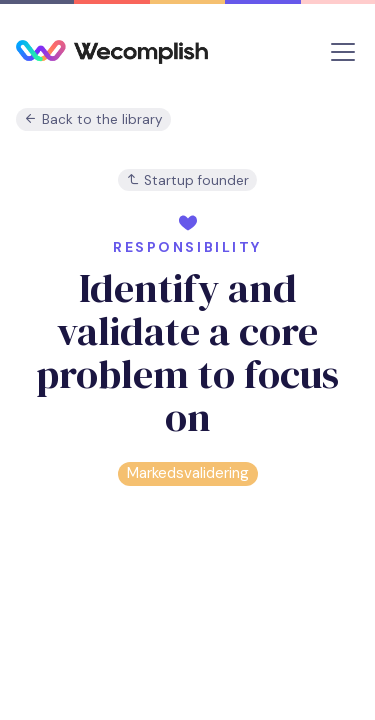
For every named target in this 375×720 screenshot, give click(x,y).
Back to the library (93, 119)
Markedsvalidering (188, 473)
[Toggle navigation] (343, 52)
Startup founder (187, 180)
